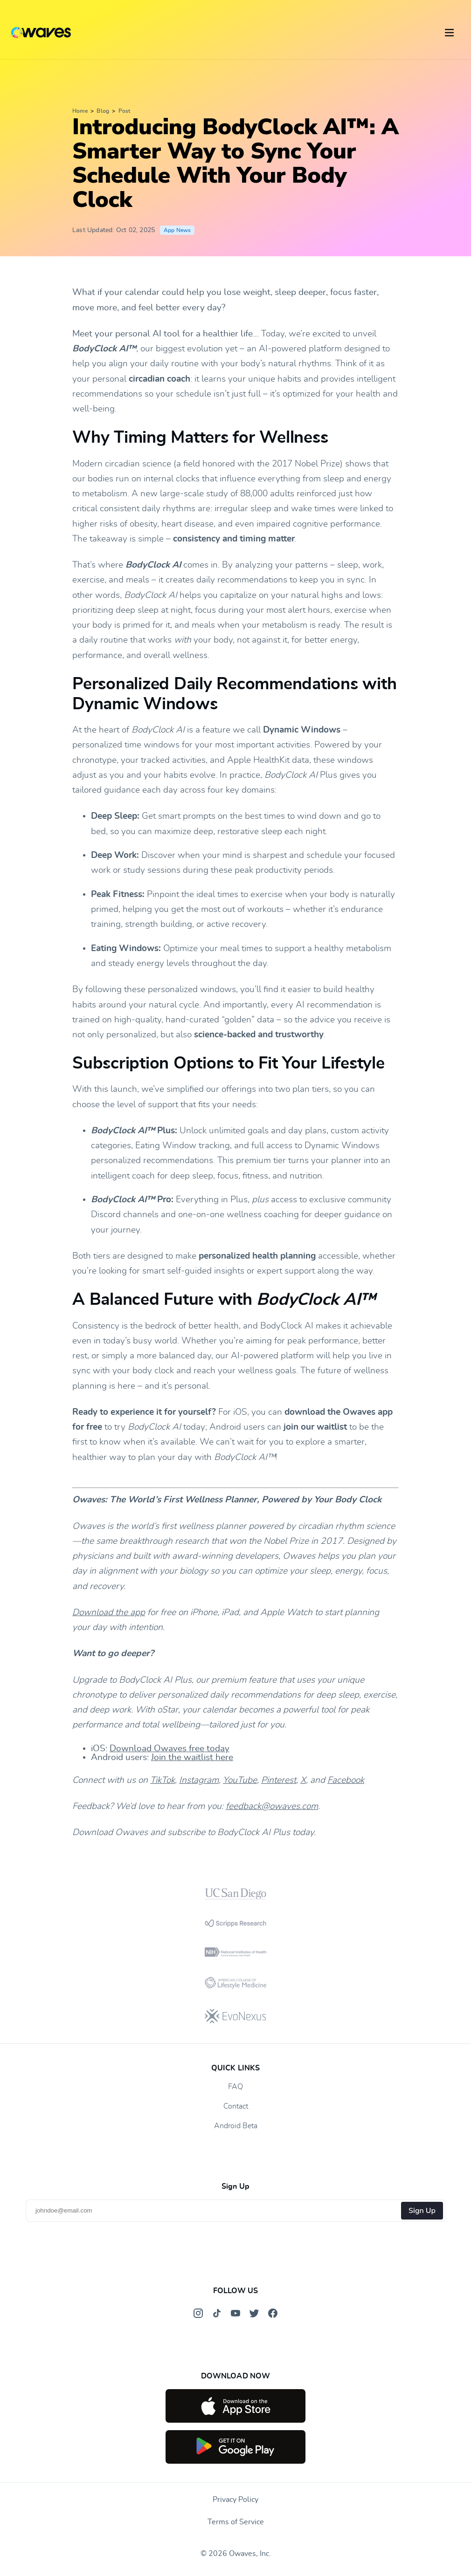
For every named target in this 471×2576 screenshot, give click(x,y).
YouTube (240, 1780)
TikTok (162, 1780)
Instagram (199, 1780)
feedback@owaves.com (272, 1806)
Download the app (108, 1612)
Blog (103, 111)
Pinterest (278, 1780)
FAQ (235, 2086)
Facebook (345, 1780)
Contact (235, 2106)
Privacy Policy (235, 2499)
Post (124, 111)
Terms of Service (236, 2522)
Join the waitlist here (192, 1757)
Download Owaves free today (169, 1748)
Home (80, 111)
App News (177, 230)
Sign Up (422, 2211)
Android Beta (235, 2126)
